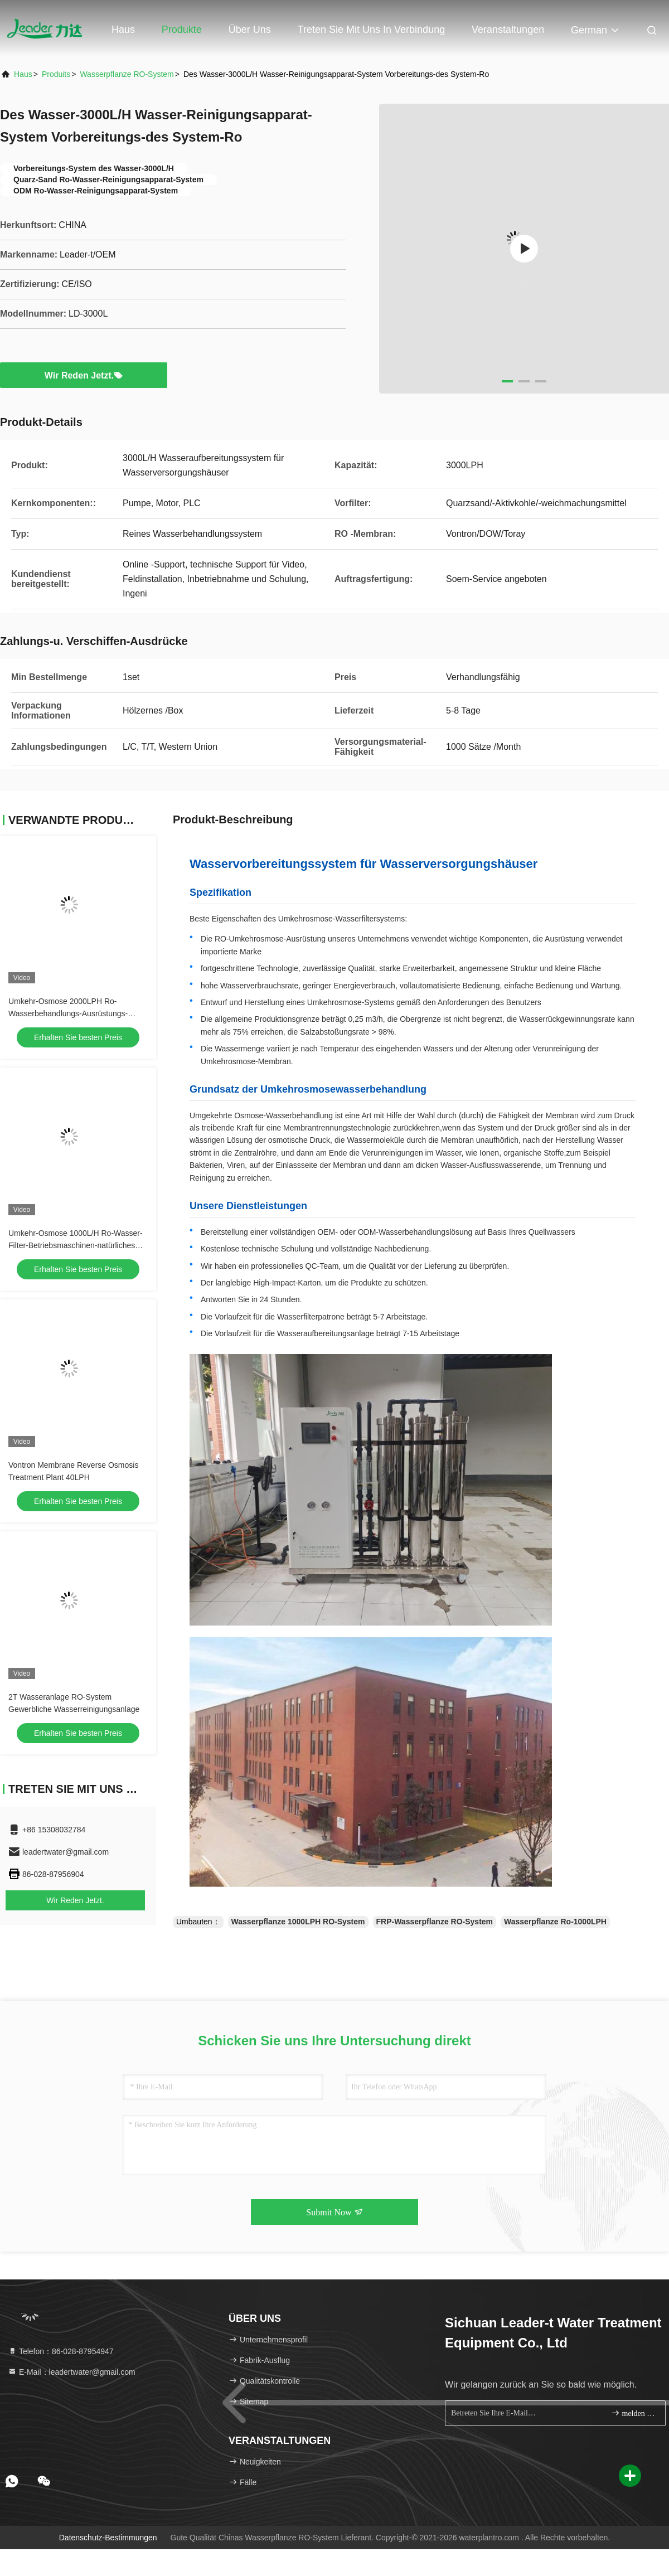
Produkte (182, 29)
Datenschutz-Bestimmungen (108, 2537)
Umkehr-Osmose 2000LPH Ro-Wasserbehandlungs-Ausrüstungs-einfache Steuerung (68, 1013)
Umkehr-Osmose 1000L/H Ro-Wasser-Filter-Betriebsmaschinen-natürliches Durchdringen (75, 1245)
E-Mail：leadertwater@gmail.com (71, 2372)
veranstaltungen (508, 29)
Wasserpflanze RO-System (126, 74)
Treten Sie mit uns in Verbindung (371, 29)
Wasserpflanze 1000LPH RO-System (298, 1921)
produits (56, 74)
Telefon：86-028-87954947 (61, 2351)
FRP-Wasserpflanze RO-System (434, 1921)
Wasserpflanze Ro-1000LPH (555, 1921)
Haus (123, 29)
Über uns (250, 29)
